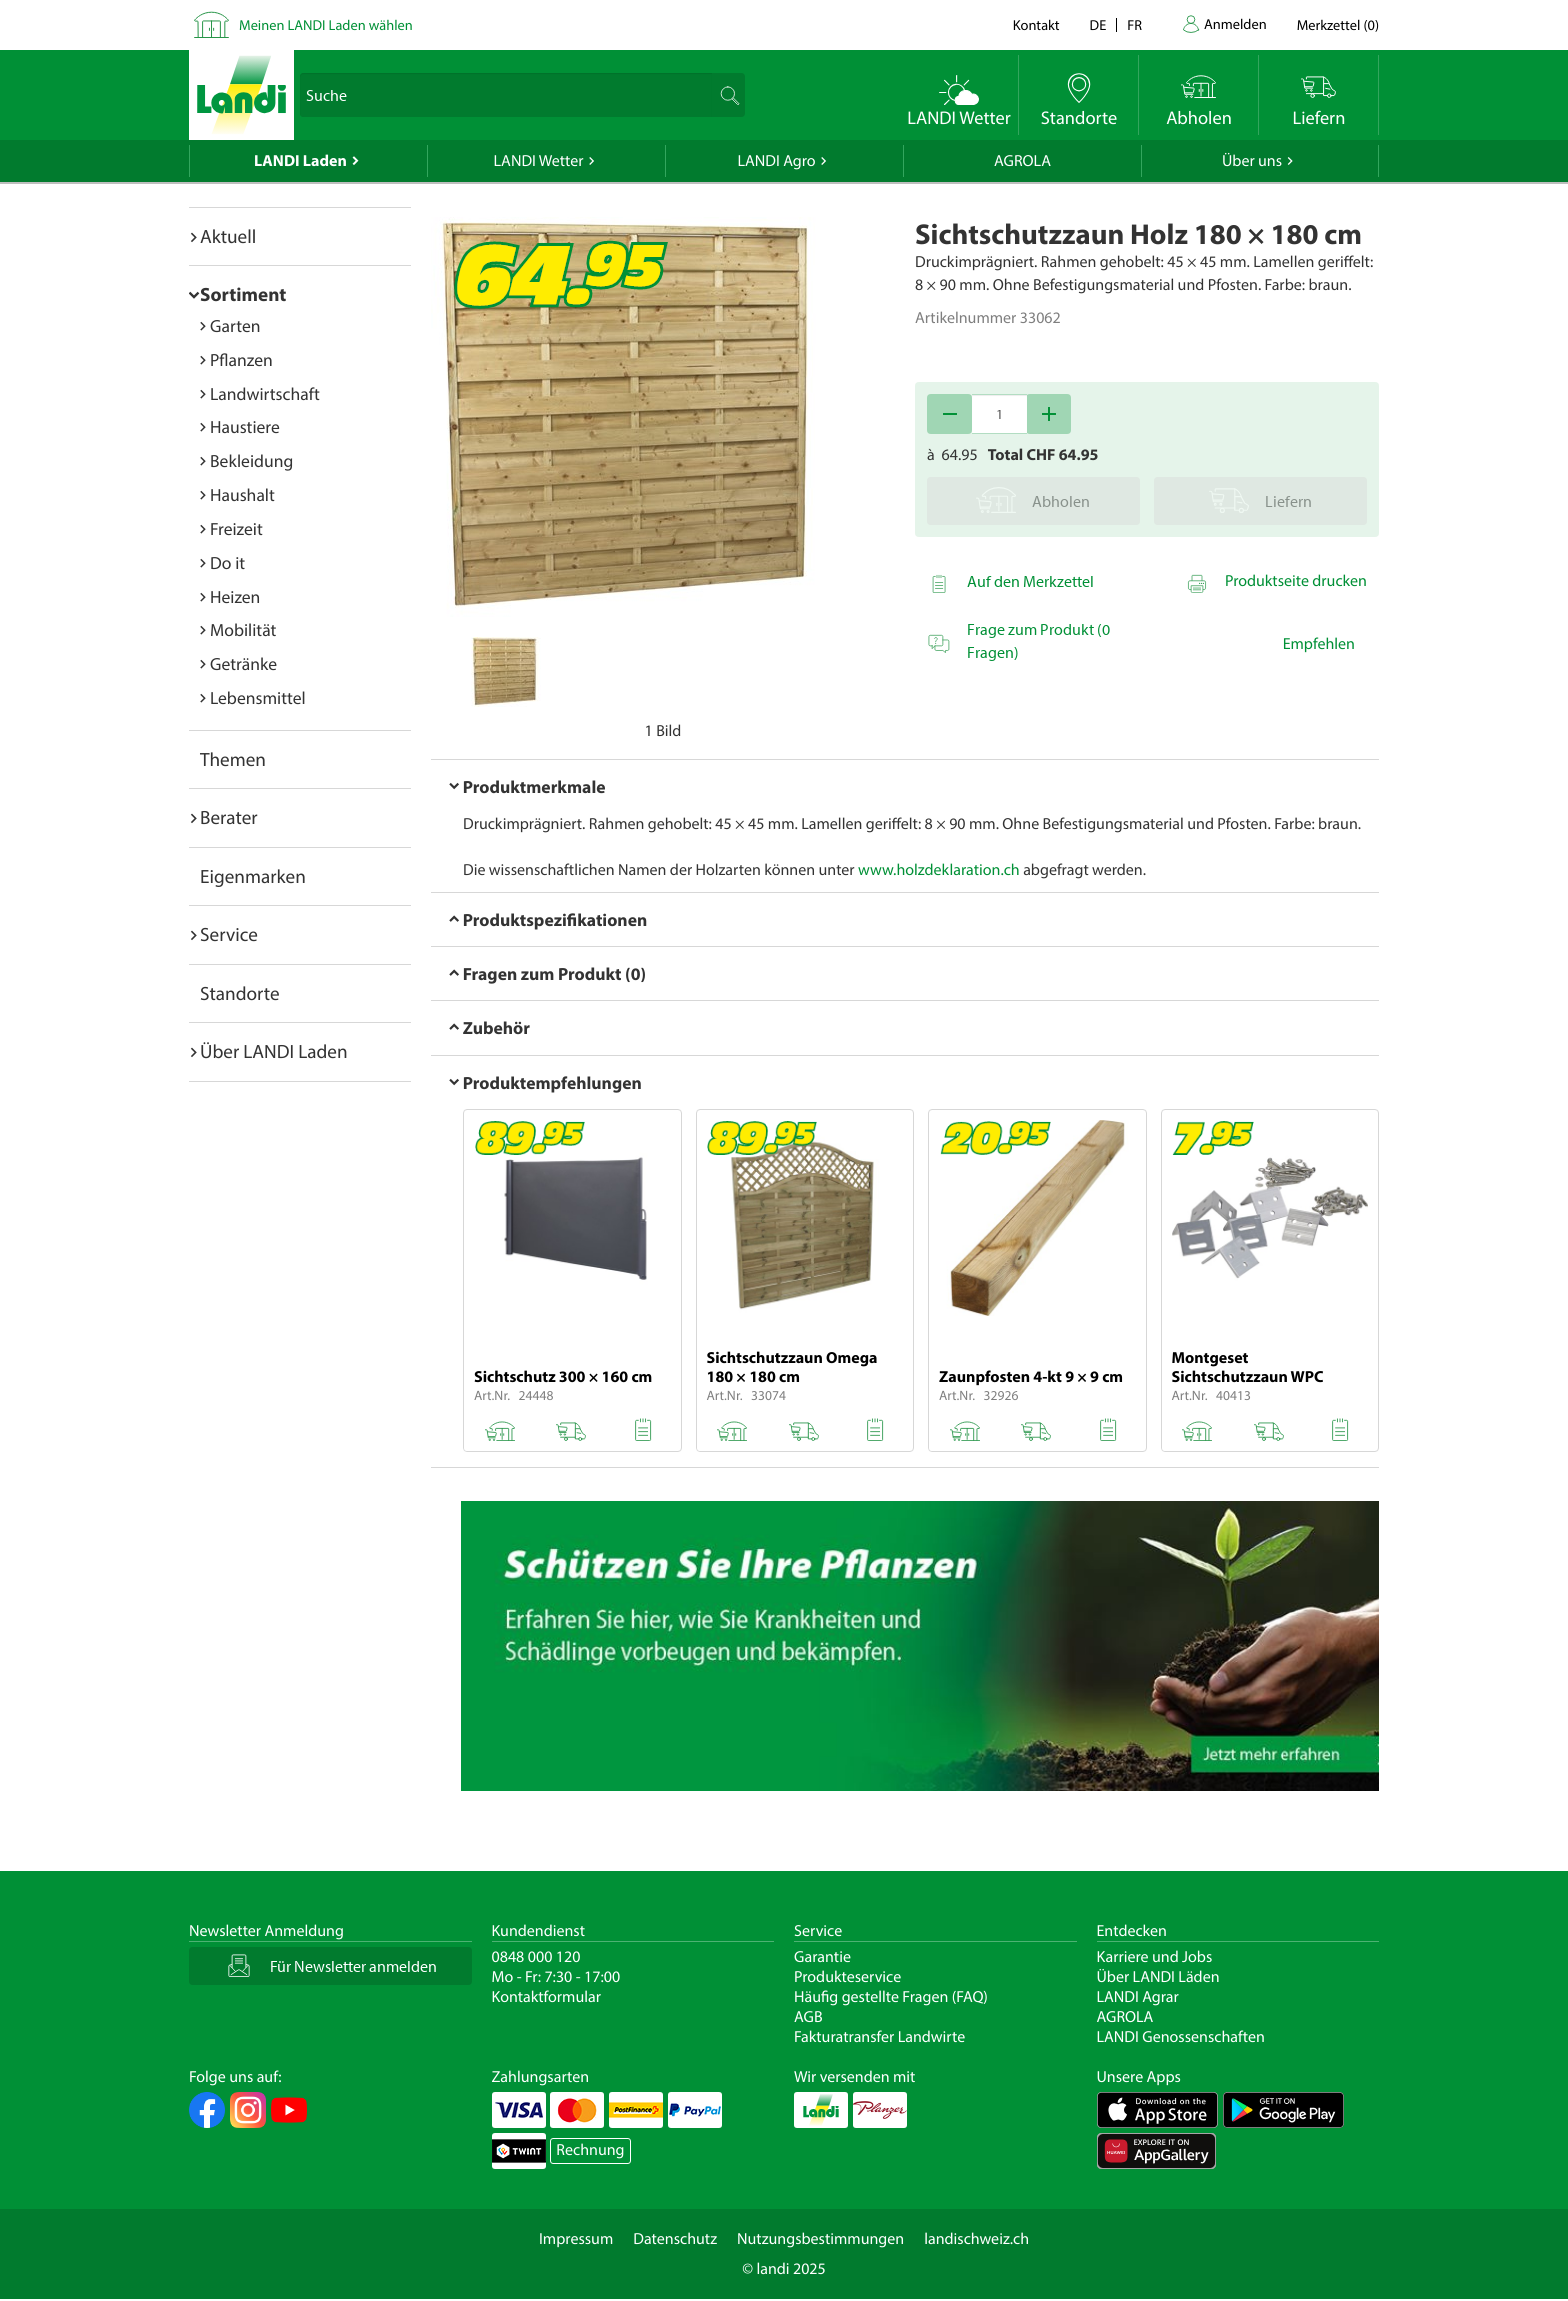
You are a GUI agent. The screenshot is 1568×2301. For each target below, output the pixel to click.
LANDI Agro (776, 161)
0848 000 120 (536, 1957)
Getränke (243, 663)
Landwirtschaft (265, 393)
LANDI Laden (300, 161)
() (1338, 24)
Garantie (822, 1957)
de (1098, 24)
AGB (808, 2017)
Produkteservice (847, 1977)
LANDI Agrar (1138, 1997)
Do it (227, 562)
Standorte (240, 993)
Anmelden (1235, 23)
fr (1134, 24)
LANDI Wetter (539, 161)
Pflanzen (241, 359)
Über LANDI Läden (1158, 1977)
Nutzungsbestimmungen (820, 2239)
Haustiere (245, 426)
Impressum (576, 2239)
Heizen (235, 596)
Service (229, 934)
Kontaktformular (547, 1997)
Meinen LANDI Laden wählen (326, 24)
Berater (229, 817)
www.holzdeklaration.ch (939, 870)
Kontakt (1036, 24)
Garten (235, 325)
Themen (233, 759)
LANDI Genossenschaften (1181, 2037)
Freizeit (236, 528)
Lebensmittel (258, 697)
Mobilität (243, 629)
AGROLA (1022, 161)
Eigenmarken (253, 876)
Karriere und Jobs (1155, 1957)
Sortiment (243, 294)
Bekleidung (251, 460)
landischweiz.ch (976, 2239)
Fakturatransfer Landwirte (879, 2037)
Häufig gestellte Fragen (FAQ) (891, 1997)
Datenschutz (675, 2239)
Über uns (1252, 161)
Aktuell (228, 236)
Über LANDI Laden (274, 1051)
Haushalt (242, 494)
